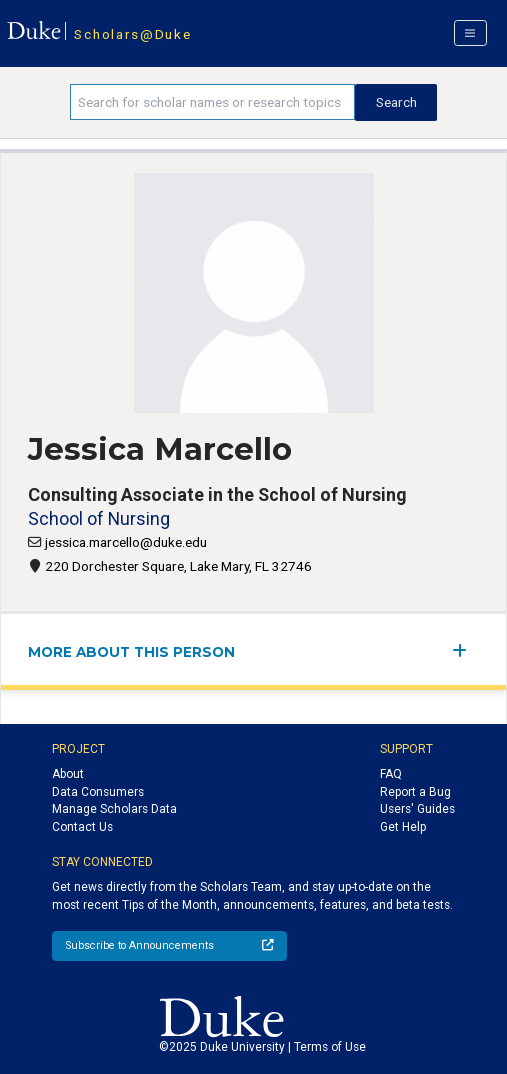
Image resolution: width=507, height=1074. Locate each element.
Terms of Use (330, 1047)
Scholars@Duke (132, 34)
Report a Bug (415, 792)
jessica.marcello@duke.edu (126, 542)
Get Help (403, 827)
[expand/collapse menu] (465, 650)
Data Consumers (98, 792)
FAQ (391, 774)
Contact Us (82, 827)
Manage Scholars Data (114, 809)
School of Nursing (99, 518)
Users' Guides (417, 809)
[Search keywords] (212, 102)
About (68, 774)
